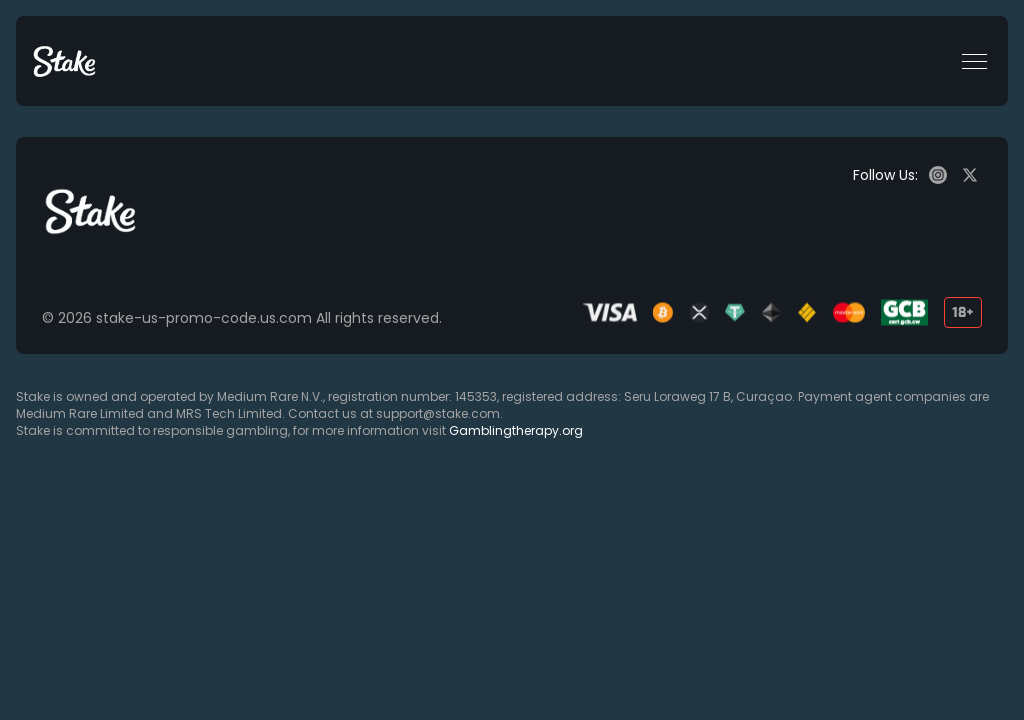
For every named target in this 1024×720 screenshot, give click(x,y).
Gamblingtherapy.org (516, 430)
